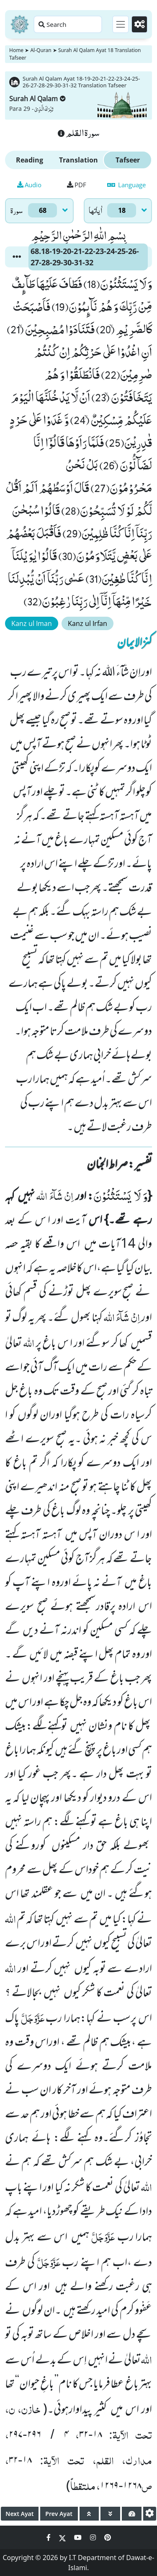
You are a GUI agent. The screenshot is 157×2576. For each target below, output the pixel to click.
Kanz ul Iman (31, 623)
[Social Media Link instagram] (94, 2537)
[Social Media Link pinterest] (107, 2537)
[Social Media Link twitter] (63, 2537)
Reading (29, 160)
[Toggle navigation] (120, 24)
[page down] (110, 2513)
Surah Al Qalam (37, 98)
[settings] (149, 2513)
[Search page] (67, 24)
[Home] (19, 24)
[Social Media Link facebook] (49, 2537)
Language (126, 185)
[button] (16, 256)
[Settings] (139, 24)
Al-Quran (40, 50)
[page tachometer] (131, 2513)
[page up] (89, 2513)
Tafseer (128, 160)
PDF (76, 185)
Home (16, 50)
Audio (29, 185)
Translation (78, 160)
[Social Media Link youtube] (78, 2537)
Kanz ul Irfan (87, 623)
